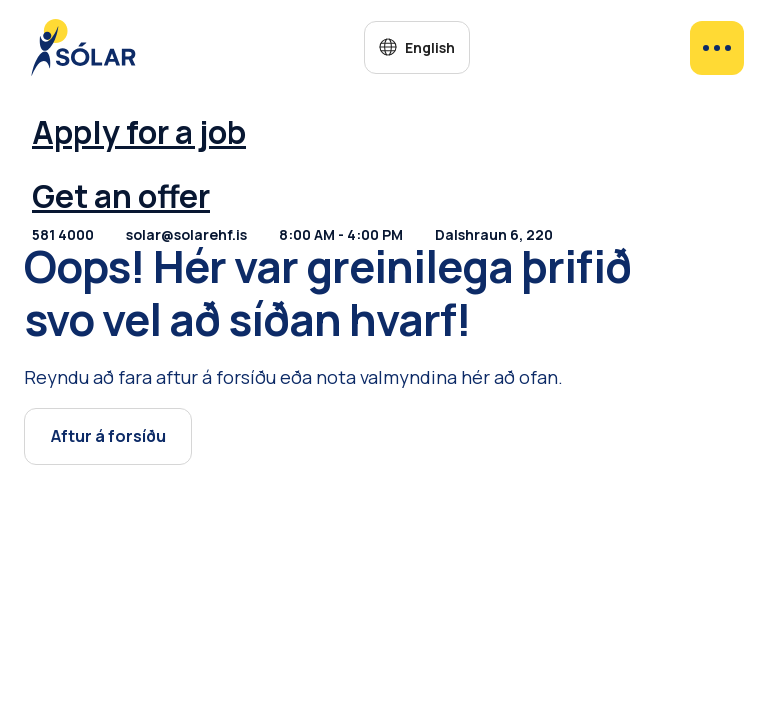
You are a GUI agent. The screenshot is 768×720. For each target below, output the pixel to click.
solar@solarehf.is (186, 234)
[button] (416, 47)
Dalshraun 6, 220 (494, 234)
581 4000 (63, 234)
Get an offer (121, 196)
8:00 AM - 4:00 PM (341, 234)
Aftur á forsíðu (108, 436)
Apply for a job (139, 132)
